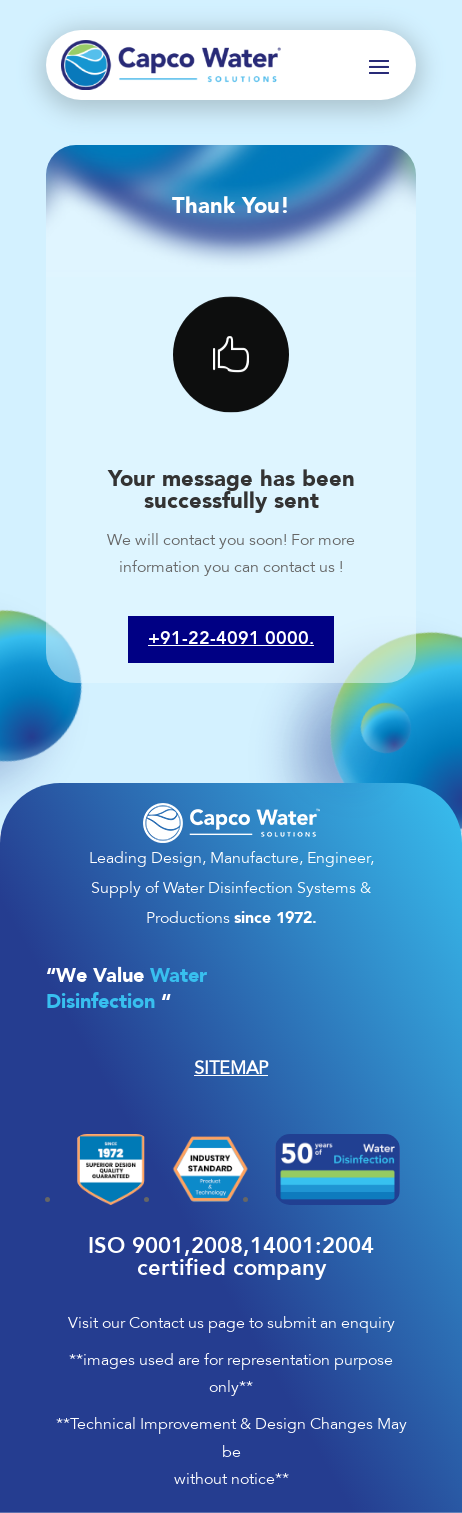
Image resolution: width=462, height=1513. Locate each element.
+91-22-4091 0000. (231, 639)
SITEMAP (231, 1068)
